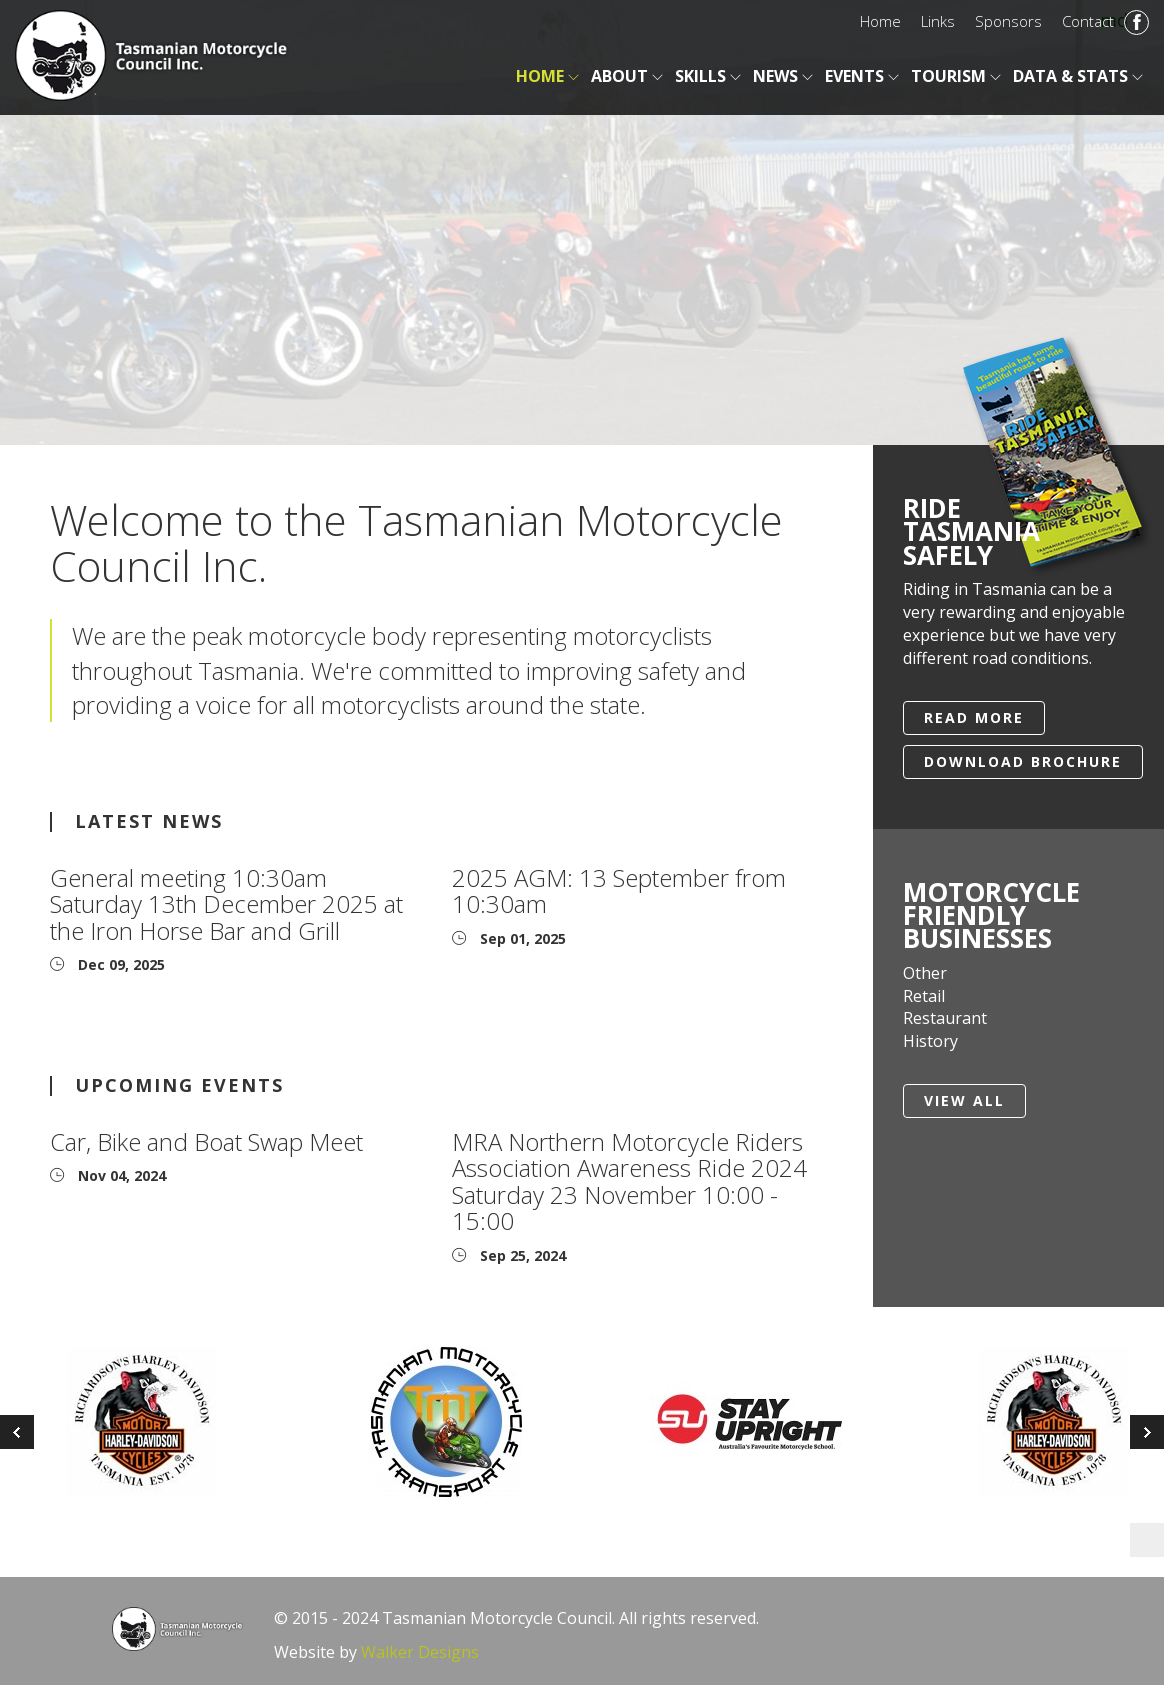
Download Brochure (1023, 761)
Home (880, 21)
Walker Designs (420, 1652)
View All (964, 1100)
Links (938, 21)
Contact (1088, 21)
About (619, 76)
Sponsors (1008, 21)
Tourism (948, 76)
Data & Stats (1070, 76)
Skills (700, 76)
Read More (974, 717)
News (775, 76)
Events (854, 76)
